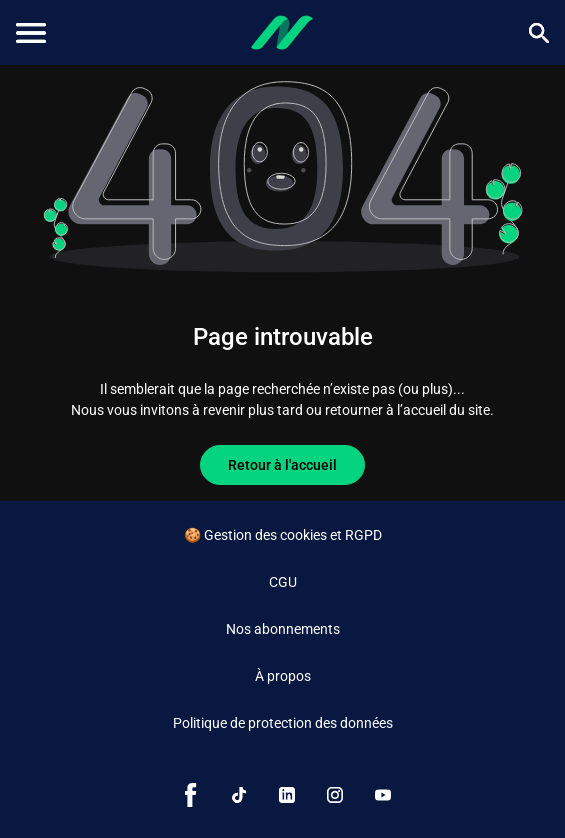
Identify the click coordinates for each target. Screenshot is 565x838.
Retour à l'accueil (282, 465)
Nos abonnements (283, 629)
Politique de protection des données (283, 723)
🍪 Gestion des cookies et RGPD (283, 535)
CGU (283, 582)
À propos (283, 676)
